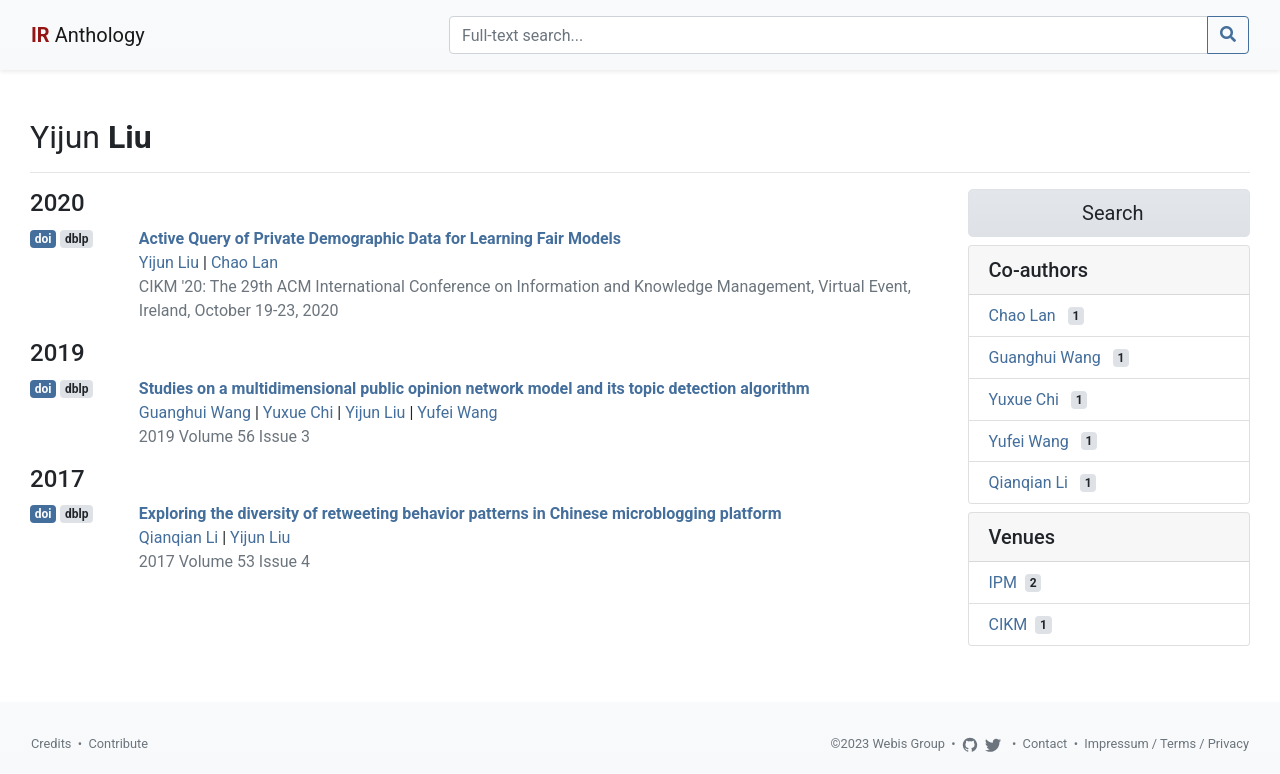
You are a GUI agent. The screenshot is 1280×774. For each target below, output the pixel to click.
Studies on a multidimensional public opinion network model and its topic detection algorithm (474, 388)
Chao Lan (244, 262)
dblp (76, 239)
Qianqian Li (178, 537)
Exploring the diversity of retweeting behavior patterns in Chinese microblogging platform (460, 513)
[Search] (828, 35)
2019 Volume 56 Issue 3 (224, 436)
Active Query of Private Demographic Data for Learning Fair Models (380, 238)
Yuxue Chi (298, 412)
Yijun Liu (169, 262)
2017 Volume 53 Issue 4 (224, 561)
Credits (51, 743)
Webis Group (908, 743)
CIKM (1008, 624)
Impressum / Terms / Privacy (1166, 743)
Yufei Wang (457, 412)
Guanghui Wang (195, 412)
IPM (1003, 582)
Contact (1045, 743)
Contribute (118, 743)
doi (43, 239)
